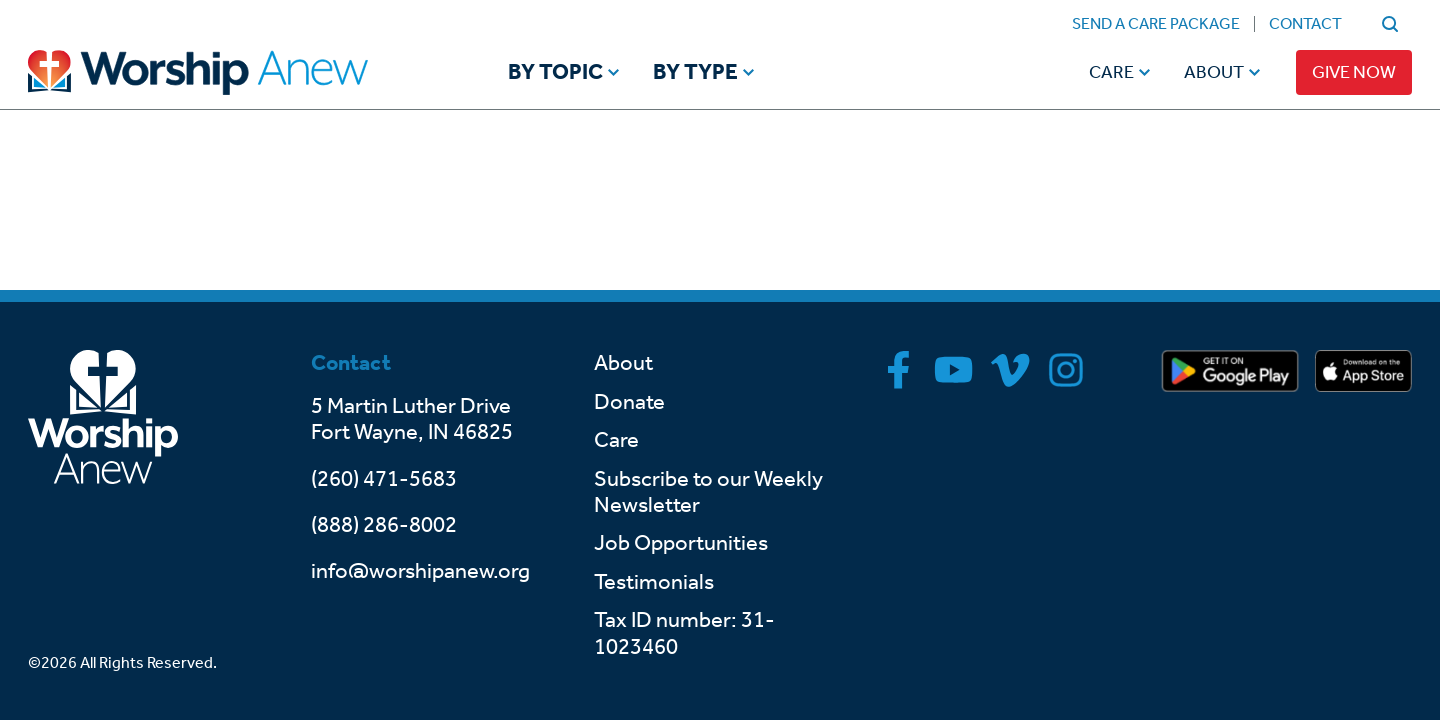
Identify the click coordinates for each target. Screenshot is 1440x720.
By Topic (555, 73)
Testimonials (654, 582)
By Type (695, 73)
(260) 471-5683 (384, 479)
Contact (1305, 23)
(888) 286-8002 (384, 525)
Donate (629, 402)
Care (1111, 72)
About (1214, 72)
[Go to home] (236, 72)
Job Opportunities (681, 543)
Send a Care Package (1156, 23)
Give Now (1354, 72)
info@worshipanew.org (420, 571)
